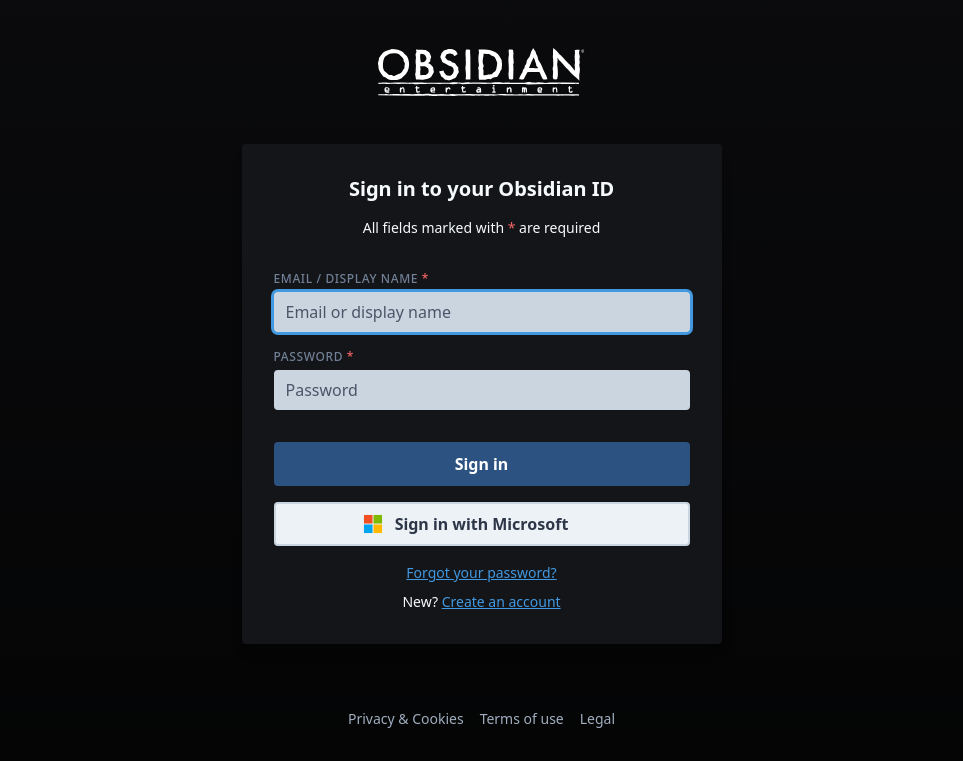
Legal (597, 718)
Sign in (481, 464)
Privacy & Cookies (406, 718)
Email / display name (351, 278)
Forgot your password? (481, 572)
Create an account (501, 601)
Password (314, 356)
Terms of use (522, 718)
